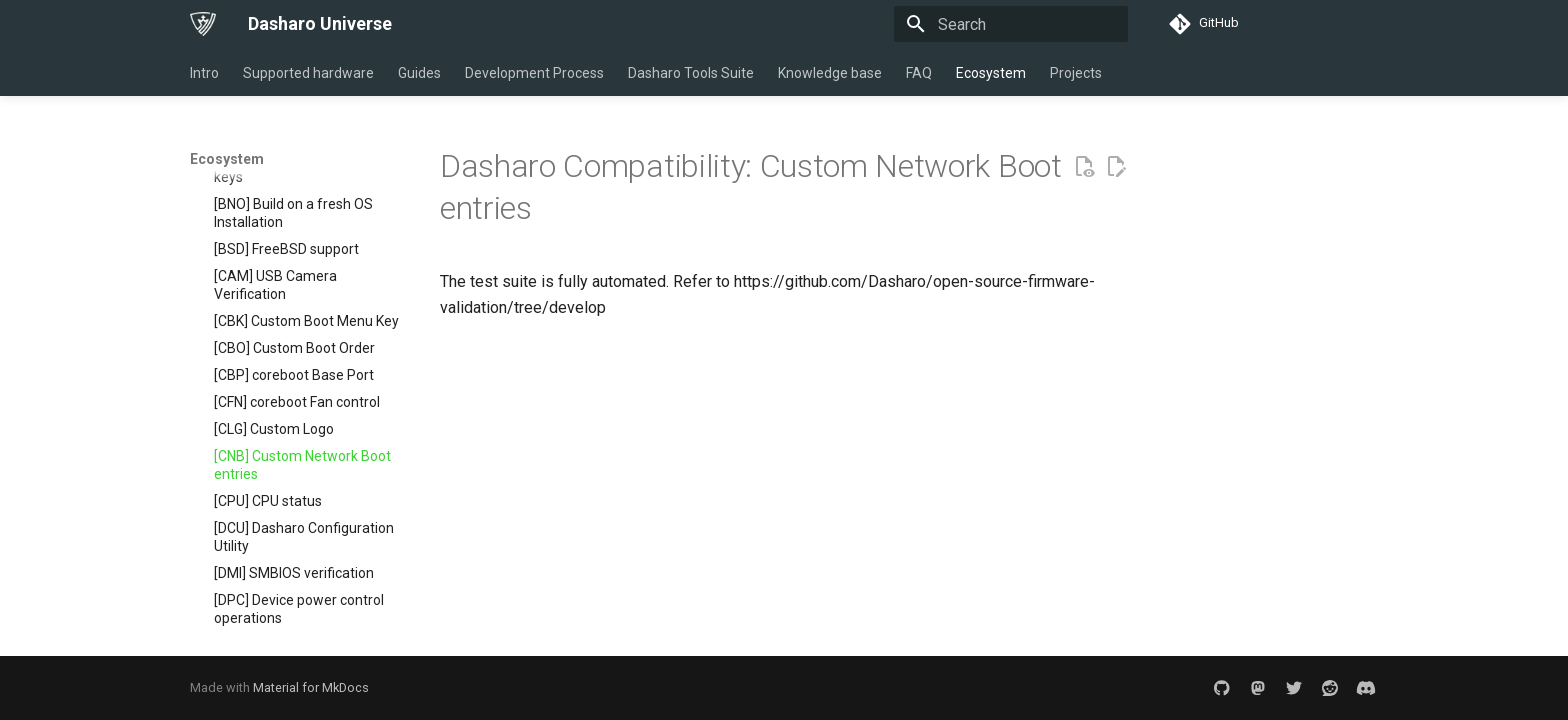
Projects (1076, 73)
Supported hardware (308, 73)
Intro (204, 73)
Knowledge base (830, 73)
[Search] (1011, 24)
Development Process (534, 73)
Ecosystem (991, 73)
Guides (419, 73)
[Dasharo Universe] (203, 24)
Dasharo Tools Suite (691, 73)
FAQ (919, 73)
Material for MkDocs (311, 687)
